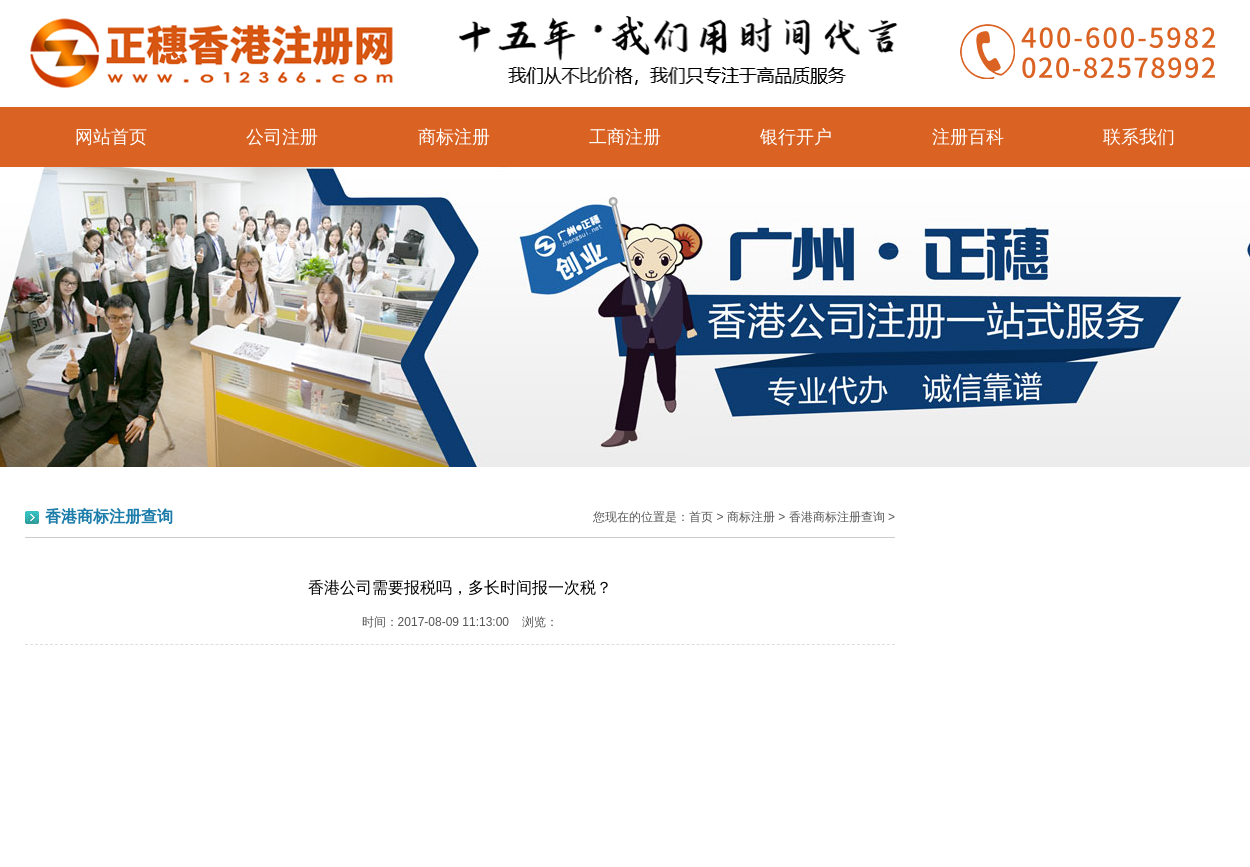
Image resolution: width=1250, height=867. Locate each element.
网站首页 (111, 137)
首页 (701, 517)
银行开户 (796, 137)
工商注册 (625, 137)
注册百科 (968, 137)
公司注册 (282, 137)
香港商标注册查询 (837, 517)
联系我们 (1139, 137)
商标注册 (454, 137)
